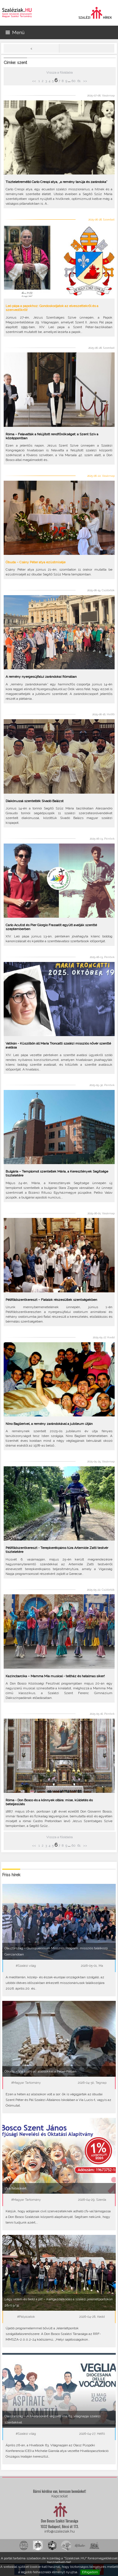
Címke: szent (15, 62)
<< (34, 81)
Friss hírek (11, 1875)
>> (84, 81)
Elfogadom (90, 2572)
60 (73, 81)
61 (79, 81)
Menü (15, 32)
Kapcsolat (59, 2496)
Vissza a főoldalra (59, 72)
